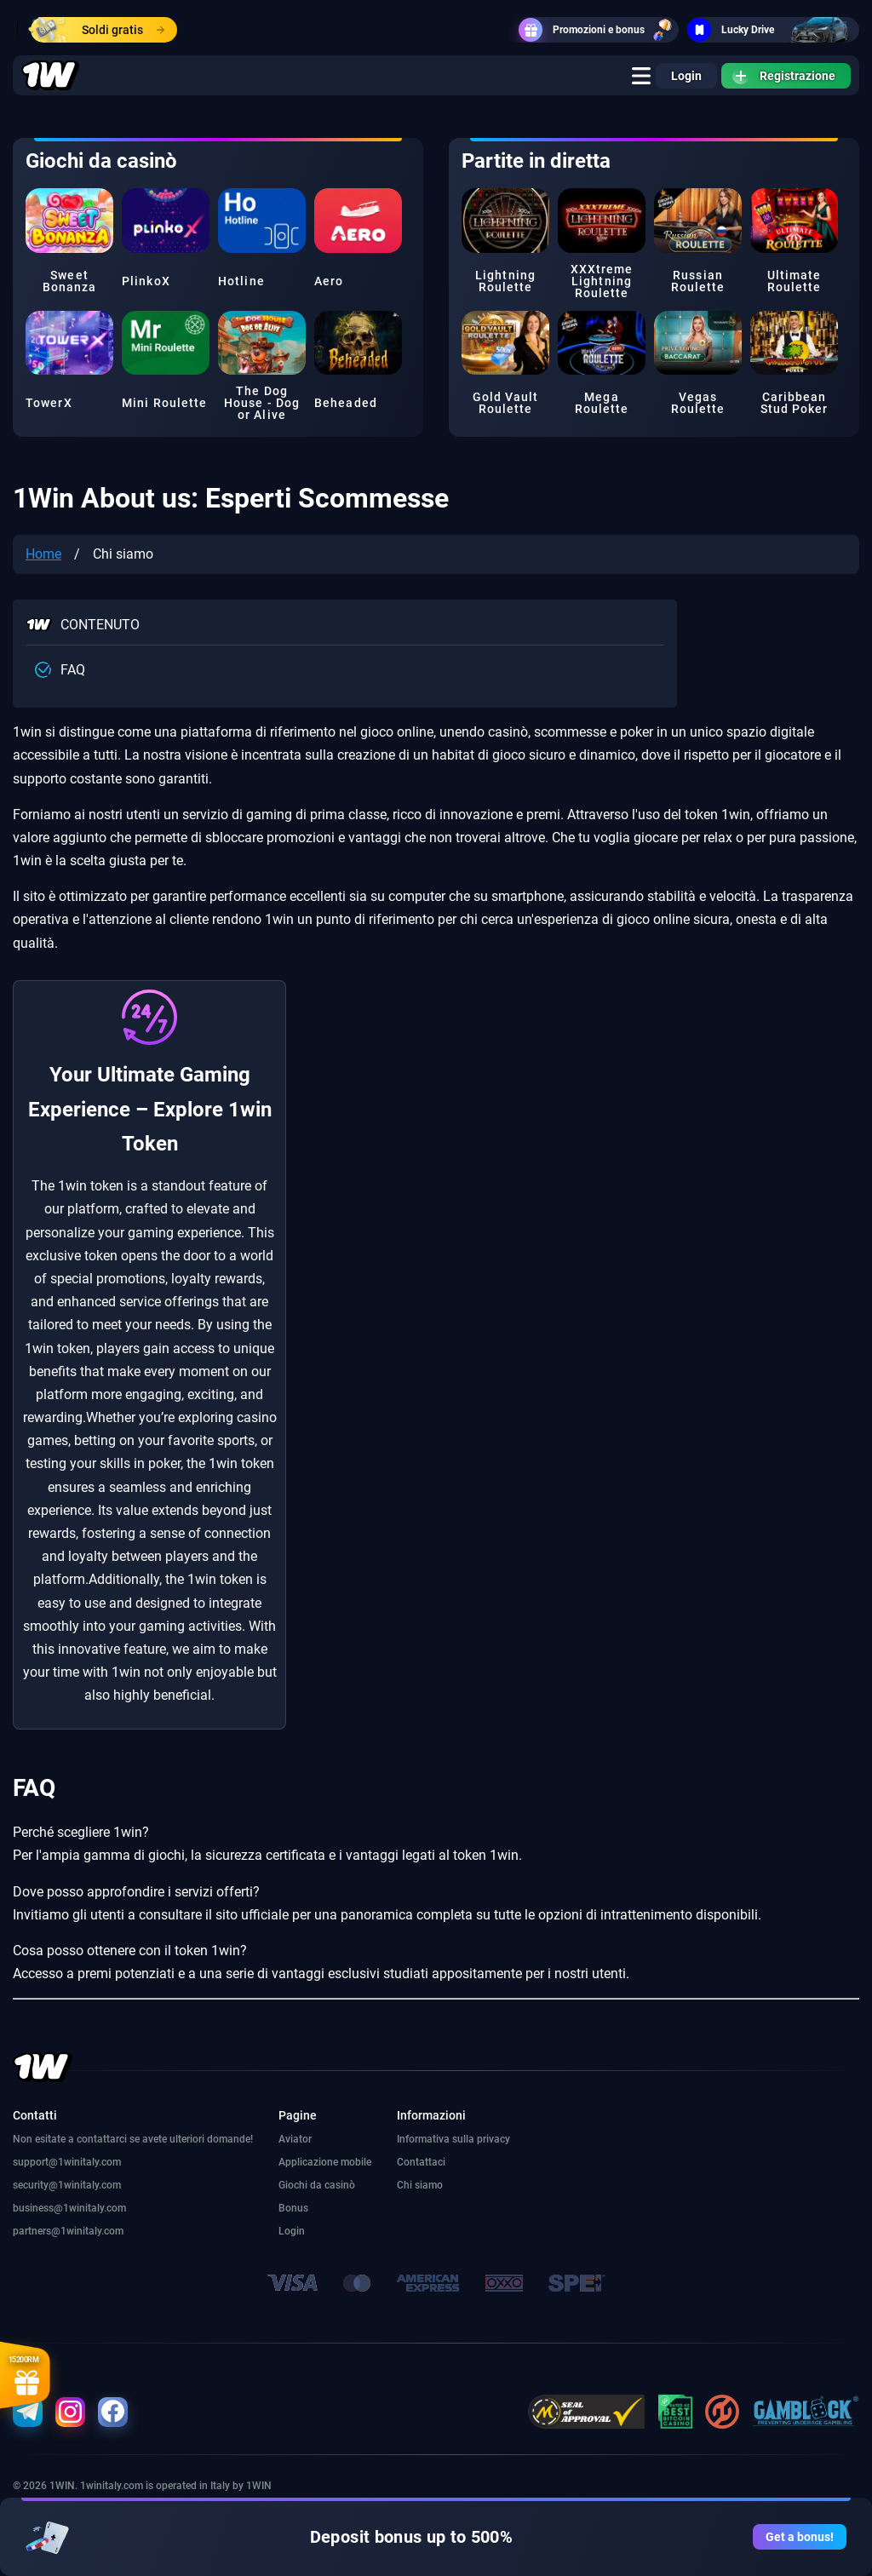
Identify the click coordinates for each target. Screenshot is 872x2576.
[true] (641, 75)
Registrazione (783, 75)
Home (43, 554)
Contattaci (421, 2162)
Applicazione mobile (324, 2162)
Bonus (293, 2208)
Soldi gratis (97, 30)
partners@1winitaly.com (68, 2231)
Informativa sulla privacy (453, 2139)
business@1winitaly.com (69, 2208)
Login (686, 76)
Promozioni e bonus (599, 30)
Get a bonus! (800, 2537)
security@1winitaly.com (67, 2185)
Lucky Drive (773, 30)
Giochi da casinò (316, 2185)
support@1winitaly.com (67, 2162)
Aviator (295, 2139)
